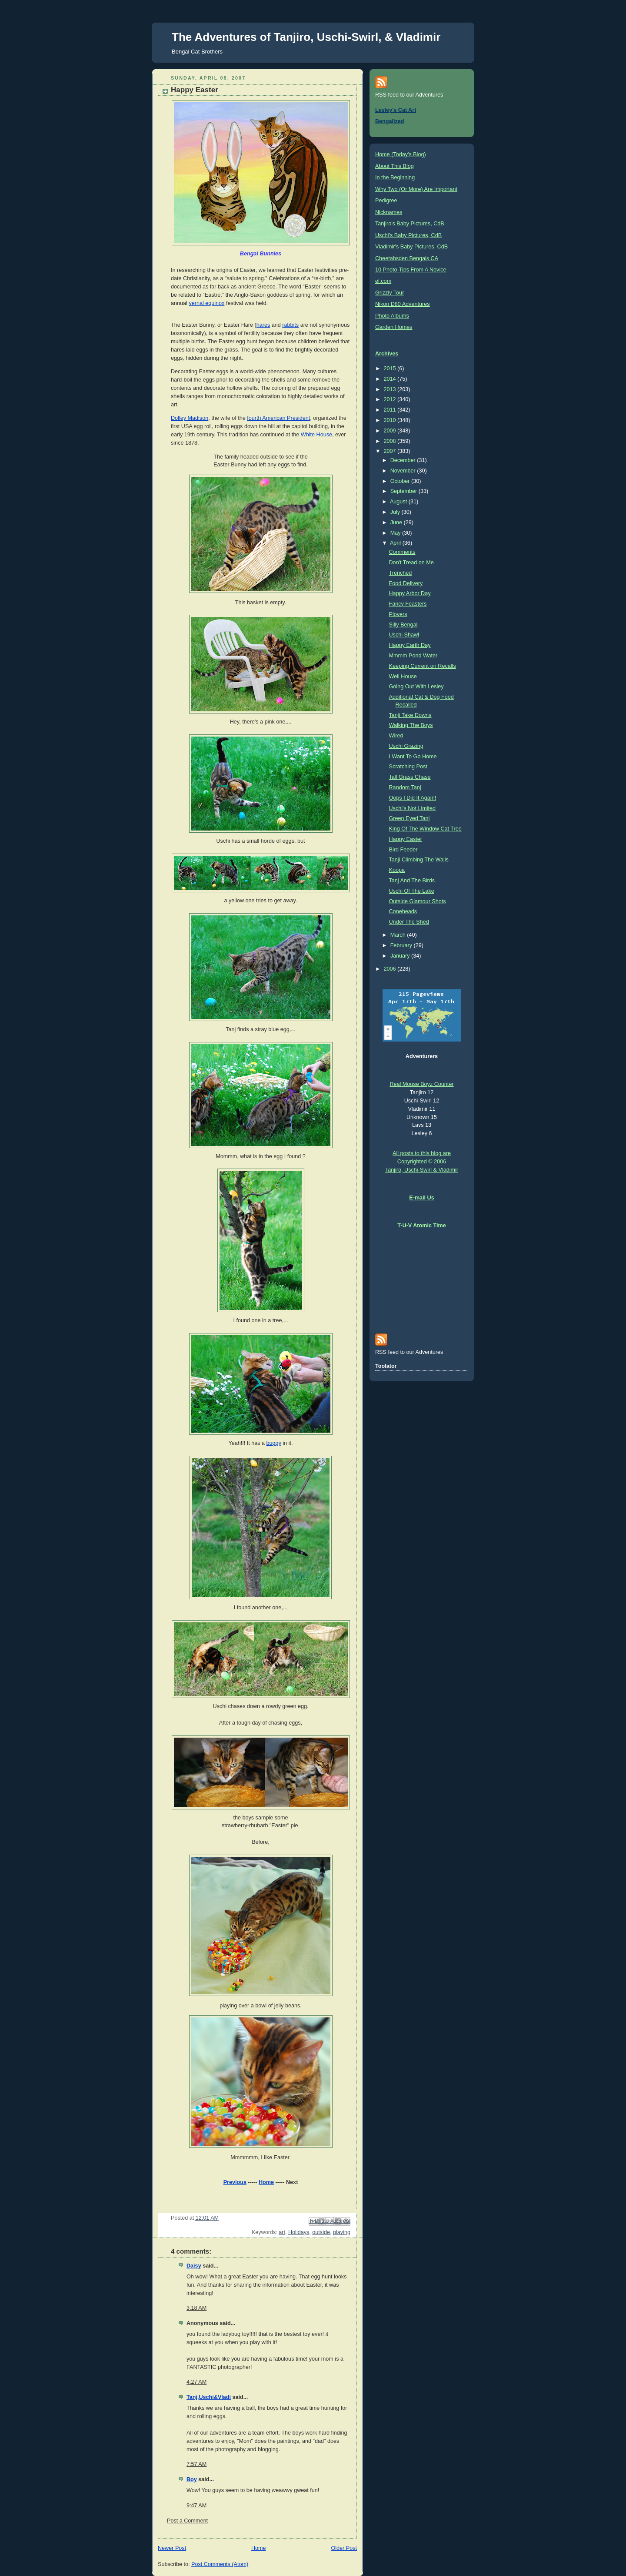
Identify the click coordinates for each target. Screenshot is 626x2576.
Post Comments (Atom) (219, 2564)
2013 (391, 389)
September (404, 491)
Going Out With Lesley (416, 686)
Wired (396, 736)
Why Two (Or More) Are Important (416, 189)
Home (266, 2182)
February (402, 945)
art (282, 2232)
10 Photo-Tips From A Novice (410, 270)
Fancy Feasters (408, 604)
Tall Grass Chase (410, 777)
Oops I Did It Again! (412, 798)
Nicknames (388, 212)
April (396, 543)
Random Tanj (405, 787)
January (400, 956)
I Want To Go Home (413, 757)
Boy (191, 2479)
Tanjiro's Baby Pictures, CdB (409, 224)
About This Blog (394, 166)
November (403, 471)
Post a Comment (187, 2521)
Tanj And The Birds (412, 881)
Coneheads (403, 911)
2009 (391, 431)
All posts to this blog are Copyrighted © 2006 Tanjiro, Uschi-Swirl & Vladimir (421, 1161)
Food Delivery (406, 583)
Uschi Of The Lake (411, 891)
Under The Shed (409, 922)
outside (321, 2232)
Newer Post (172, 2548)
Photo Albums (392, 316)
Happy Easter (405, 839)
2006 (391, 969)
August (399, 502)
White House (316, 435)
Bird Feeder (403, 850)
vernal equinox (206, 303)
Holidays (298, 2232)
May (396, 533)
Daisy (193, 2266)
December (403, 460)
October (400, 481)
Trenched (400, 573)
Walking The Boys (411, 725)
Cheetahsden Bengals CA (406, 258)
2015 (391, 368)
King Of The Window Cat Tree (425, 829)
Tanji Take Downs (410, 715)
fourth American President (278, 418)
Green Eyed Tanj (409, 818)
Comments (402, 552)
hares (263, 325)
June (397, 522)
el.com (383, 281)
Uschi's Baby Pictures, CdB (408, 235)
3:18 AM (196, 2308)
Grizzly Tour (389, 293)
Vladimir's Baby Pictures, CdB (411, 247)
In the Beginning (395, 177)
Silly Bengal (403, 625)
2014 (391, 379)
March (398, 935)
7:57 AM (196, 2464)
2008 (391, 441)
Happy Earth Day (410, 645)
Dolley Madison (189, 418)
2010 (391, 420)
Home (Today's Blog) (400, 154)
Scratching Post (408, 767)
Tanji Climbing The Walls (419, 860)
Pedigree (386, 201)
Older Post (344, 2548)
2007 (391, 451)
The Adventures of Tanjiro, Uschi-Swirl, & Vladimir (306, 37)
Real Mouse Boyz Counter (421, 1084)
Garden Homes (394, 327)
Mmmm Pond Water (413, 656)
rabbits (290, 325)
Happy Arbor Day (410, 593)
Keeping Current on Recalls (422, 666)
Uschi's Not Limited (412, 808)
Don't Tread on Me (411, 562)
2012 (391, 399)
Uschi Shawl (404, 635)
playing (341, 2232)
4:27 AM (196, 2382)
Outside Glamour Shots (417, 901)
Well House (403, 676)
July (396, 512)
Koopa (397, 870)
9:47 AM (196, 2505)
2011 (391, 410)
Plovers (398, 614)
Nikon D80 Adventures (402, 304)
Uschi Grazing (406, 746)
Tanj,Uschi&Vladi (208, 2397)
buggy (273, 1443)
